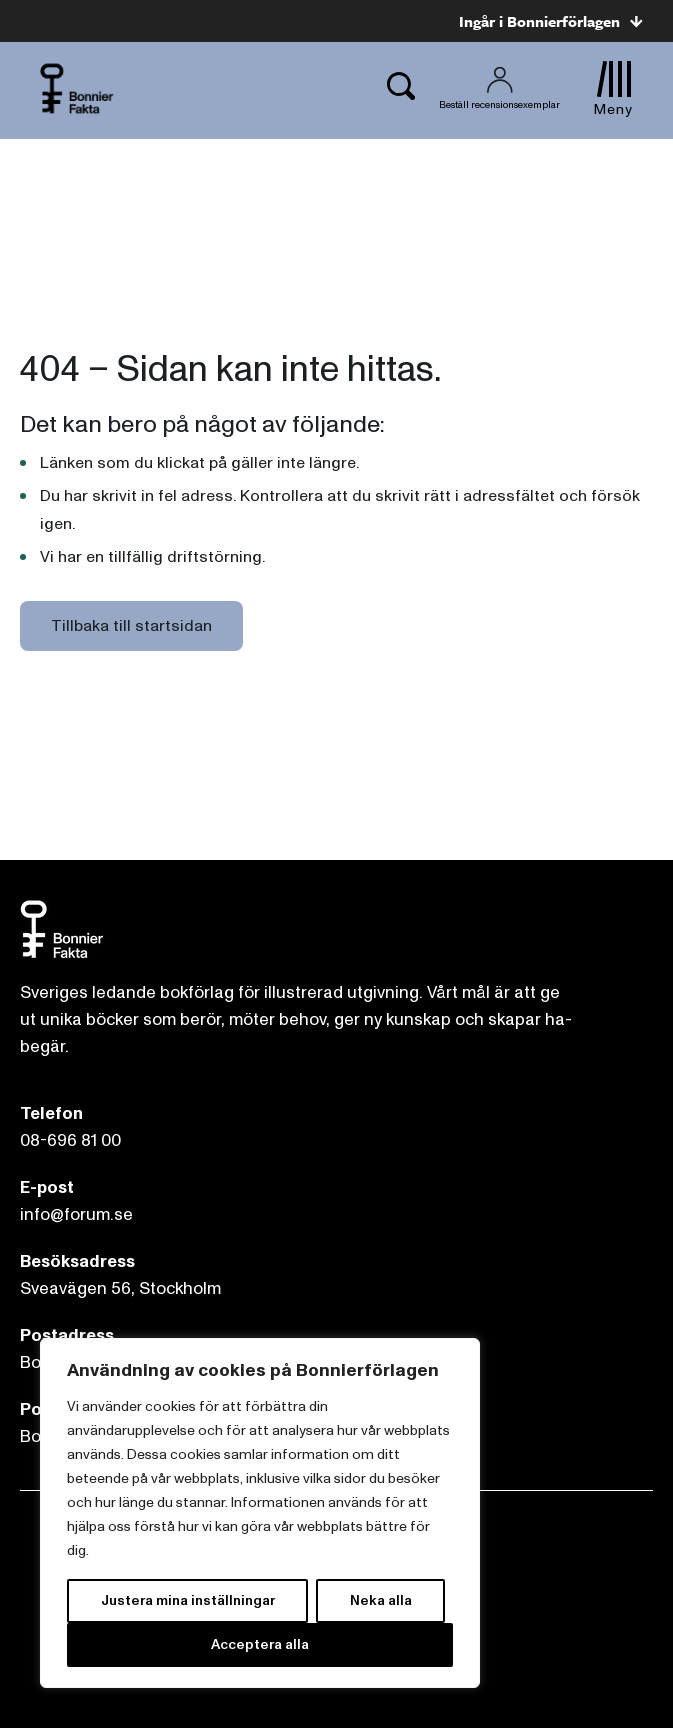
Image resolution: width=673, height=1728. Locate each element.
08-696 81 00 (70, 1140)
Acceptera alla (260, 1644)
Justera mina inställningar (188, 1600)
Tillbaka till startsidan (131, 626)
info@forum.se (76, 1214)
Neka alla (381, 1600)
